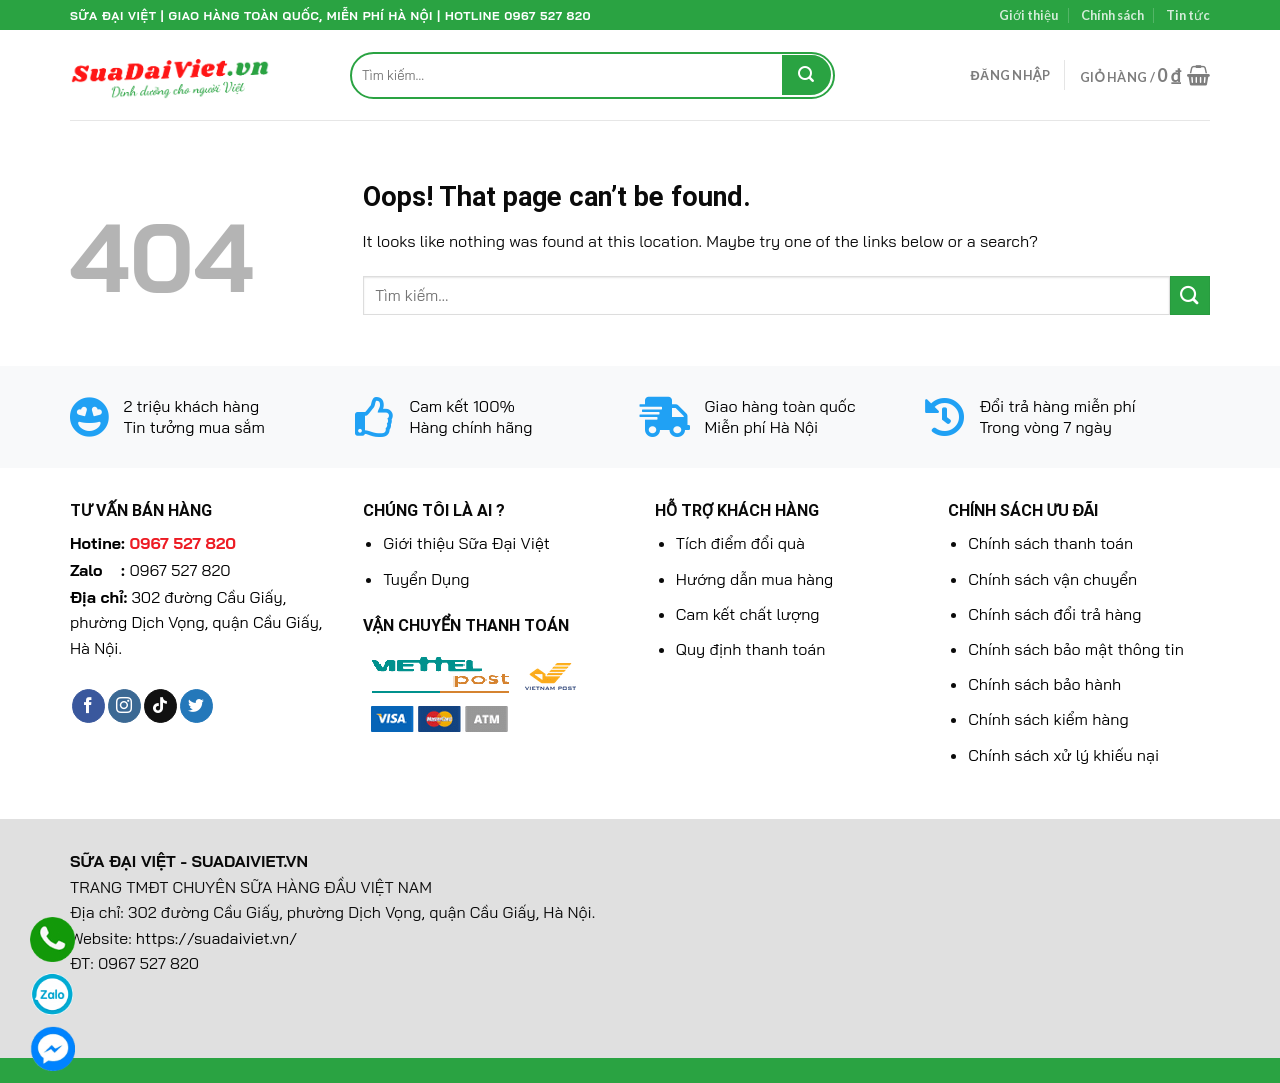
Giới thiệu (1028, 15)
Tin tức (1188, 15)
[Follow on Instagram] (124, 706)
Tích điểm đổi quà (740, 543)
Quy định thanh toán (751, 649)
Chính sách (1112, 15)
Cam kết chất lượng (748, 614)
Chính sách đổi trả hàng (1054, 614)
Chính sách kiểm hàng (1048, 719)
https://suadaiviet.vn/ (217, 938)
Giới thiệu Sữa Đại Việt (466, 543)
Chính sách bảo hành (1044, 684)
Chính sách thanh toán (1050, 543)
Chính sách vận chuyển (1052, 579)
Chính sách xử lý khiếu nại (1063, 755)
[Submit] (806, 75)
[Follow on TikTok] (160, 706)
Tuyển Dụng (426, 579)
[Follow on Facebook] (88, 706)
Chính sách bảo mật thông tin (1076, 649)
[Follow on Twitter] (196, 706)
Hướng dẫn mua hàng (755, 579)
